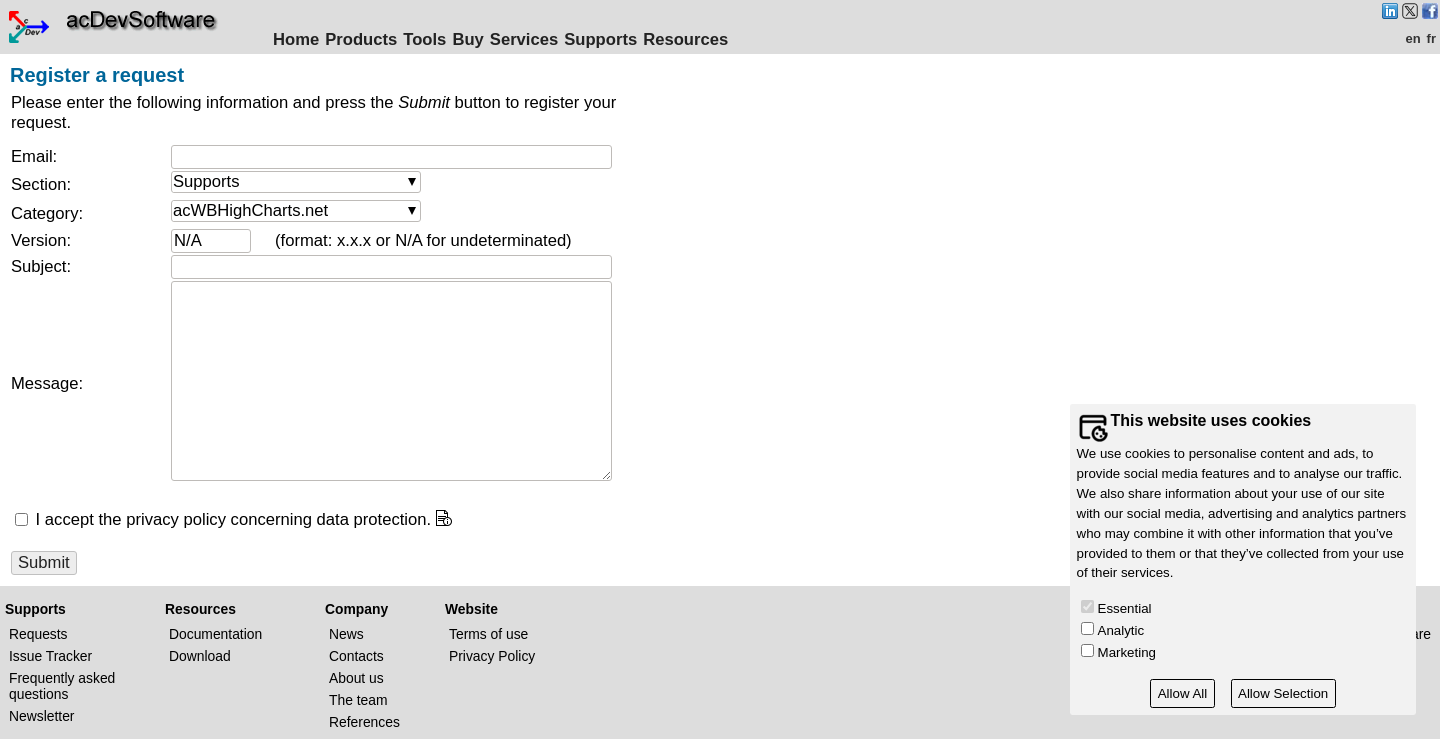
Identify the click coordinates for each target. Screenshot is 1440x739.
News (346, 634)
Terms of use (488, 634)
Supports (600, 39)
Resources (685, 39)
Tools (424, 39)
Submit (44, 562)
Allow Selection (1283, 693)
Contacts (356, 656)
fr (1431, 38)
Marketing (1127, 652)
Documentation (215, 634)
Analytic (1121, 630)
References (364, 722)
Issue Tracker (50, 656)
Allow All (1183, 693)
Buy (467, 39)
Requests (38, 634)
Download (200, 656)
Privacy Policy (492, 656)
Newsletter (41, 716)
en (1412, 38)
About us (356, 678)
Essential (1125, 608)
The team (358, 700)
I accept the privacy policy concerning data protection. (231, 519)
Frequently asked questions (62, 686)
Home (296, 39)
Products (361, 39)
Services (524, 39)
